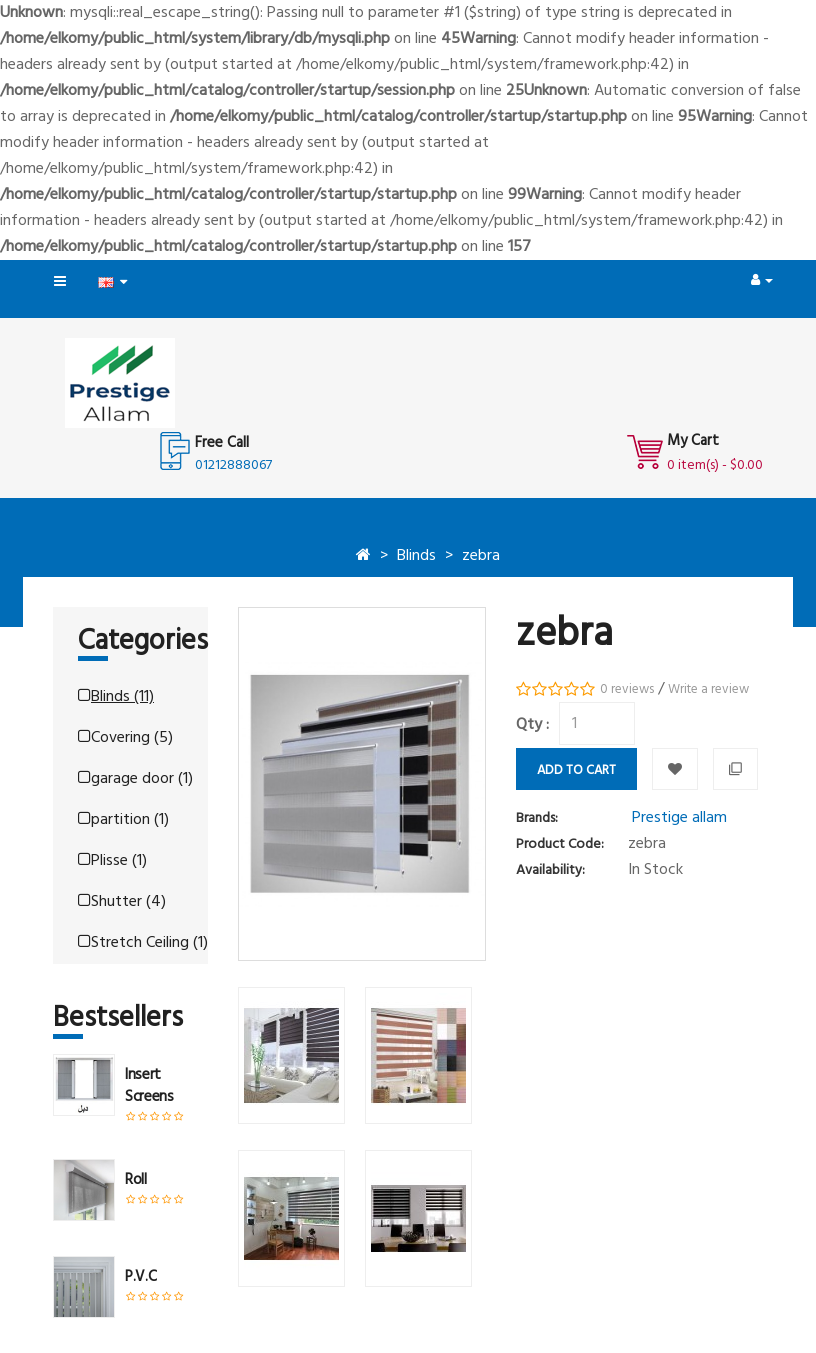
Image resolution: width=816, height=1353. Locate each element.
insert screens (149, 1086)
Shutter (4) (122, 902)
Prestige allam (679, 818)
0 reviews (627, 689)
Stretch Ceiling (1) (143, 943)
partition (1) (123, 820)
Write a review (708, 689)
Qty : (532, 725)
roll (136, 1180)
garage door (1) (135, 779)
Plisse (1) (112, 861)
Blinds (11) (116, 697)
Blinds (416, 556)
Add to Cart (576, 770)
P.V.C (140, 1277)
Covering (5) (125, 738)
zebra (481, 556)
